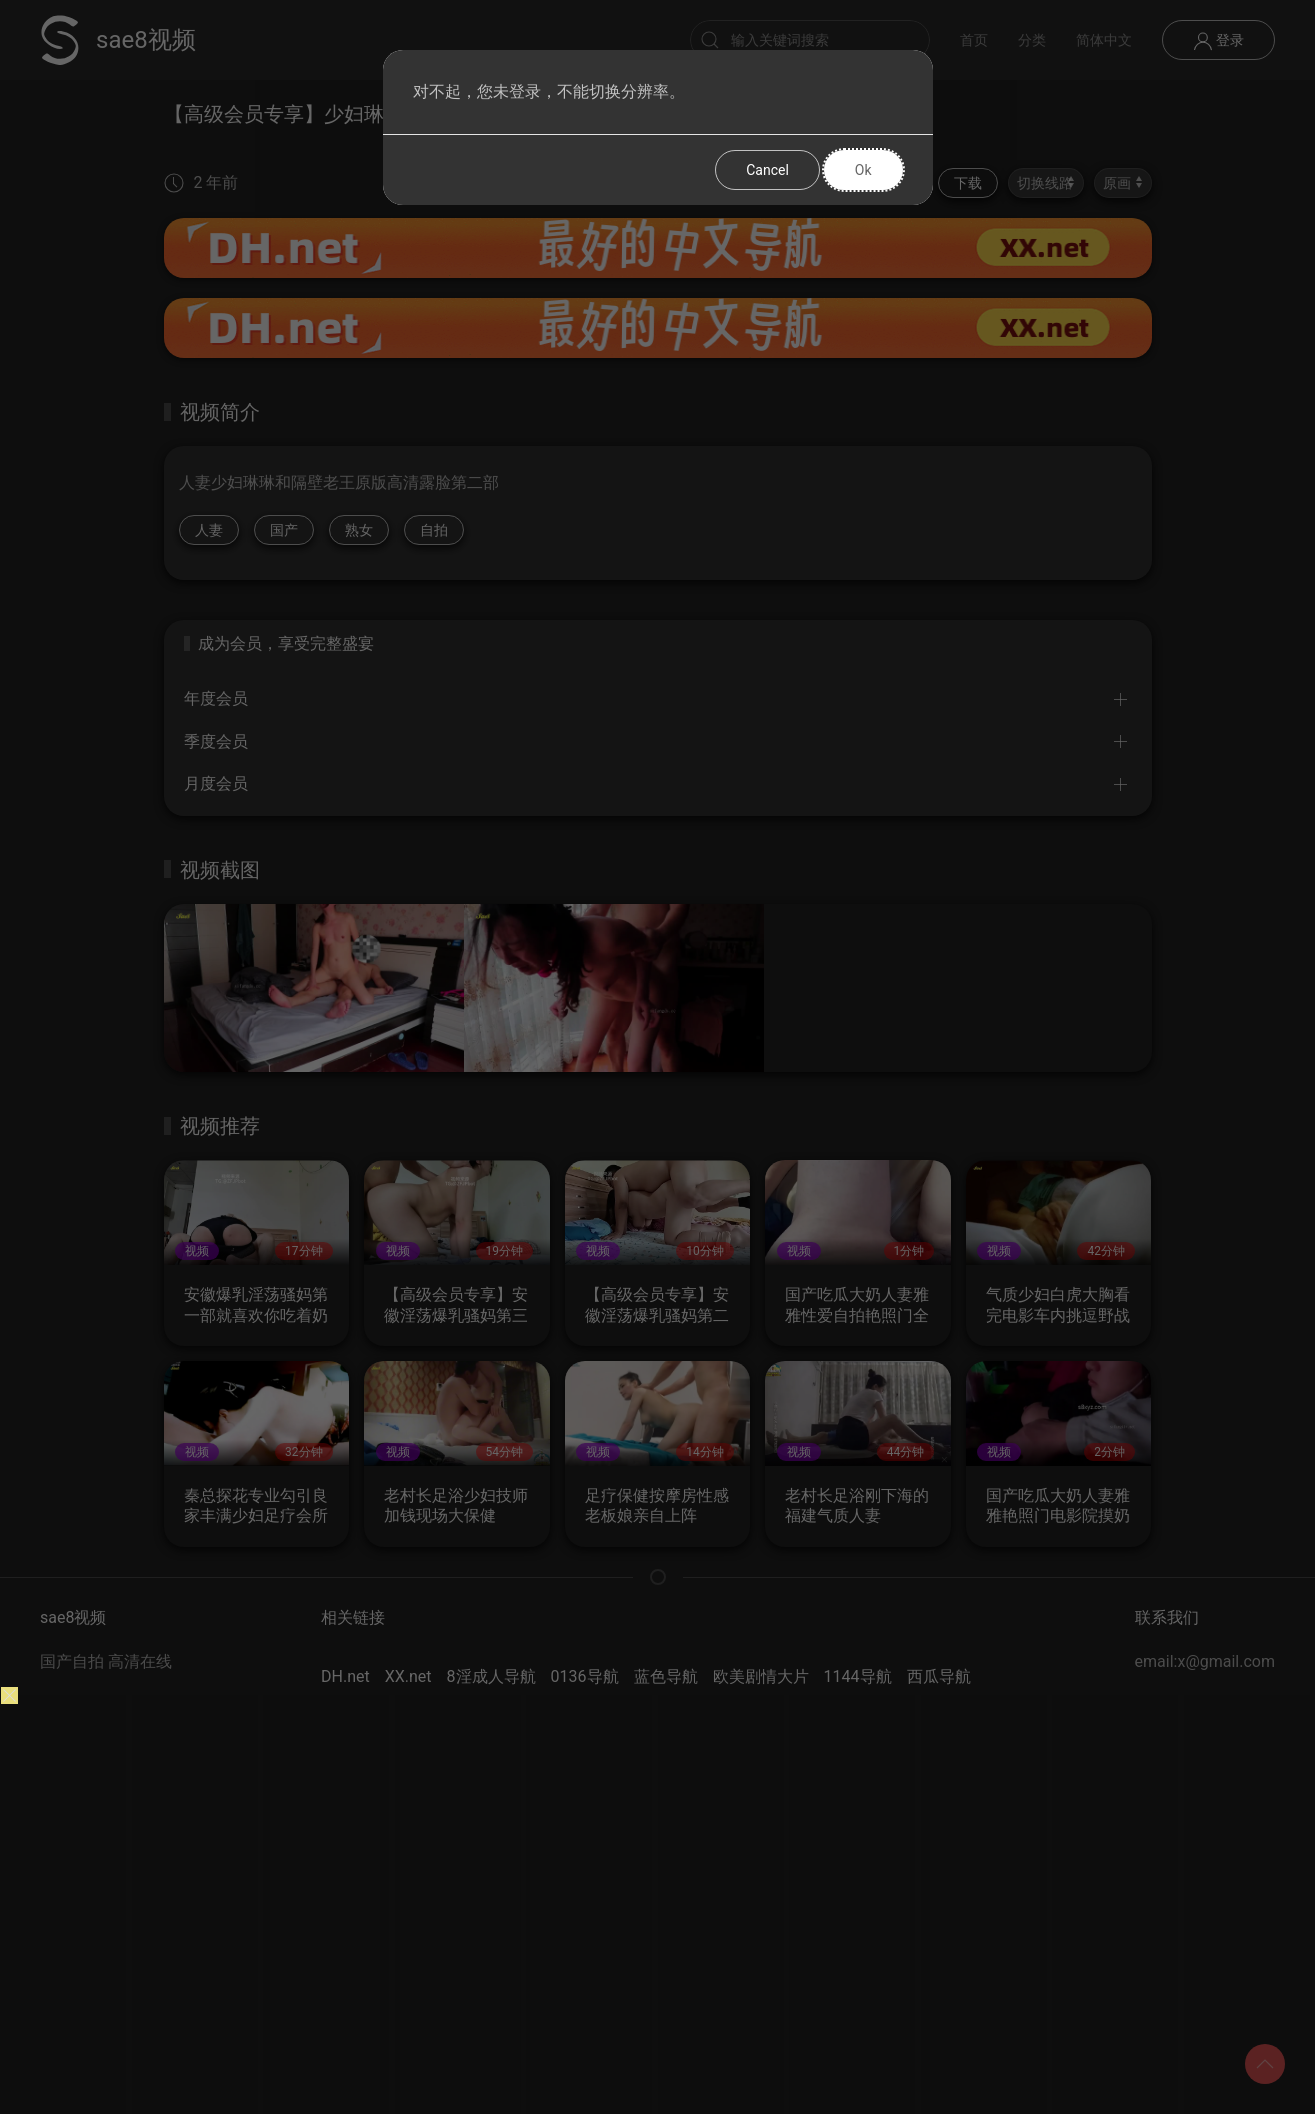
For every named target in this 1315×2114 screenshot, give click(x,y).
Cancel (767, 170)
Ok (863, 170)
